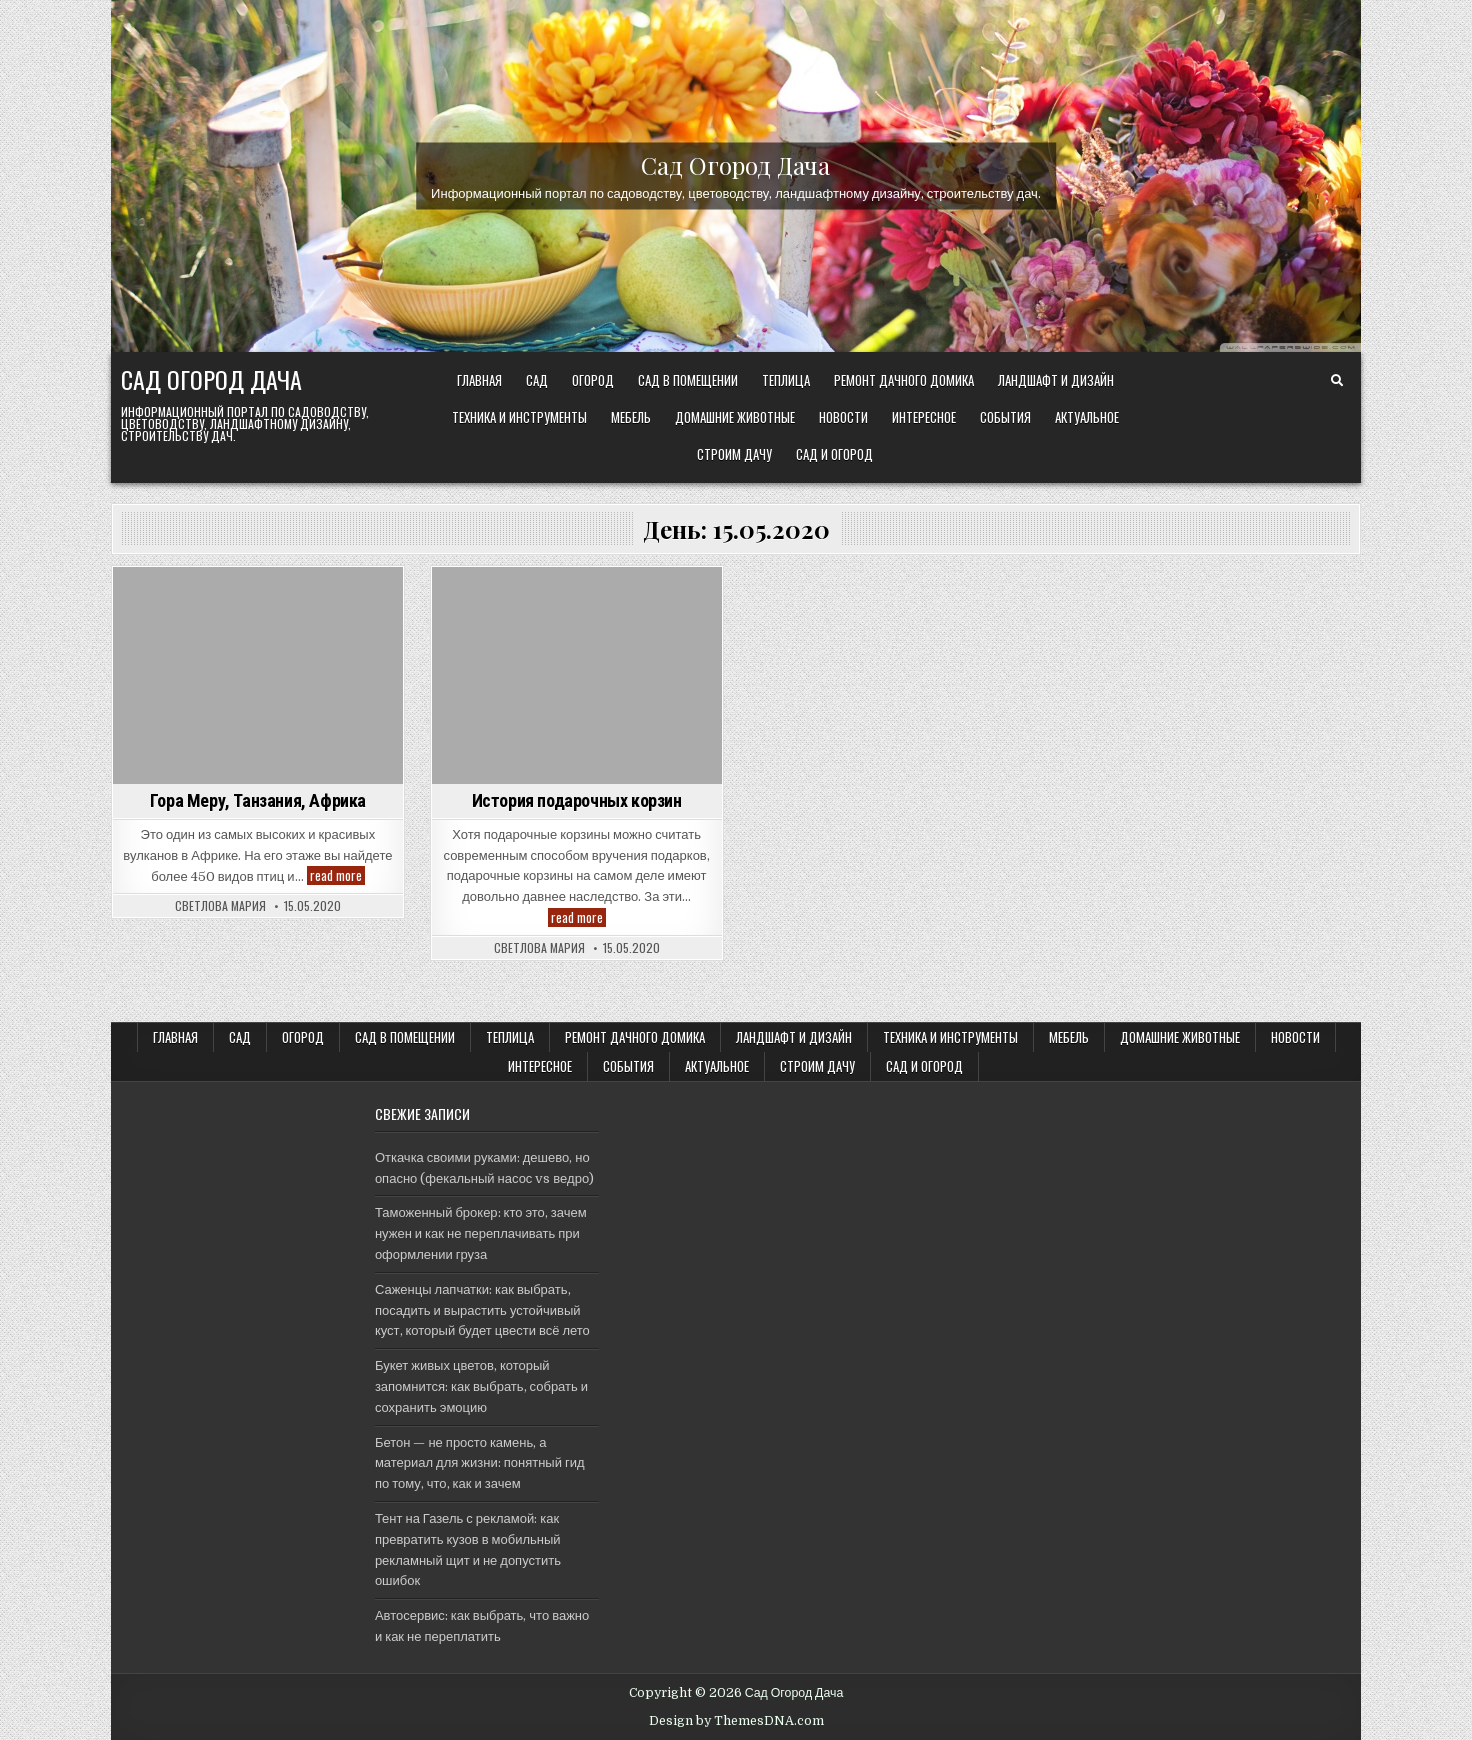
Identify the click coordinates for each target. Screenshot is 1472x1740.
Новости (843, 417)
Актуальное (1087, 417)
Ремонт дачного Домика (904, 380)
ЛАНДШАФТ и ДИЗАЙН (1056, 380)
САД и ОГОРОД (834, 454)
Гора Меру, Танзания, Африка (258, 800)
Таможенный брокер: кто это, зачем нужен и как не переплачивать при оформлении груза (481, 1233)
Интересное (924, 417)
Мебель (631, 417)
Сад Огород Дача (735, 164)
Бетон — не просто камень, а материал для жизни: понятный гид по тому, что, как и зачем (480, 1463)
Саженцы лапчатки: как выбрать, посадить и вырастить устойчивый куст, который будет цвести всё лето (482, 1310)
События (1005, 417)
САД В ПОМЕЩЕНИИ (688, 380)
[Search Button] (1337, 381)
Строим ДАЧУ (734, 454)
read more (337, 875)
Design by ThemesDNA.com (736, 1721)
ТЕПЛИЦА (786, 380)
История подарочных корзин (577, 800)
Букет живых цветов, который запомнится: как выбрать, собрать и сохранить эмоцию (481, 1386)
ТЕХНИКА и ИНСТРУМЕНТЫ (519, 417)
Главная (479, 380)
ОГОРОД (593, 380)
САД (537, 380)
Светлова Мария (220, 906)
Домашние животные (735, 417)
